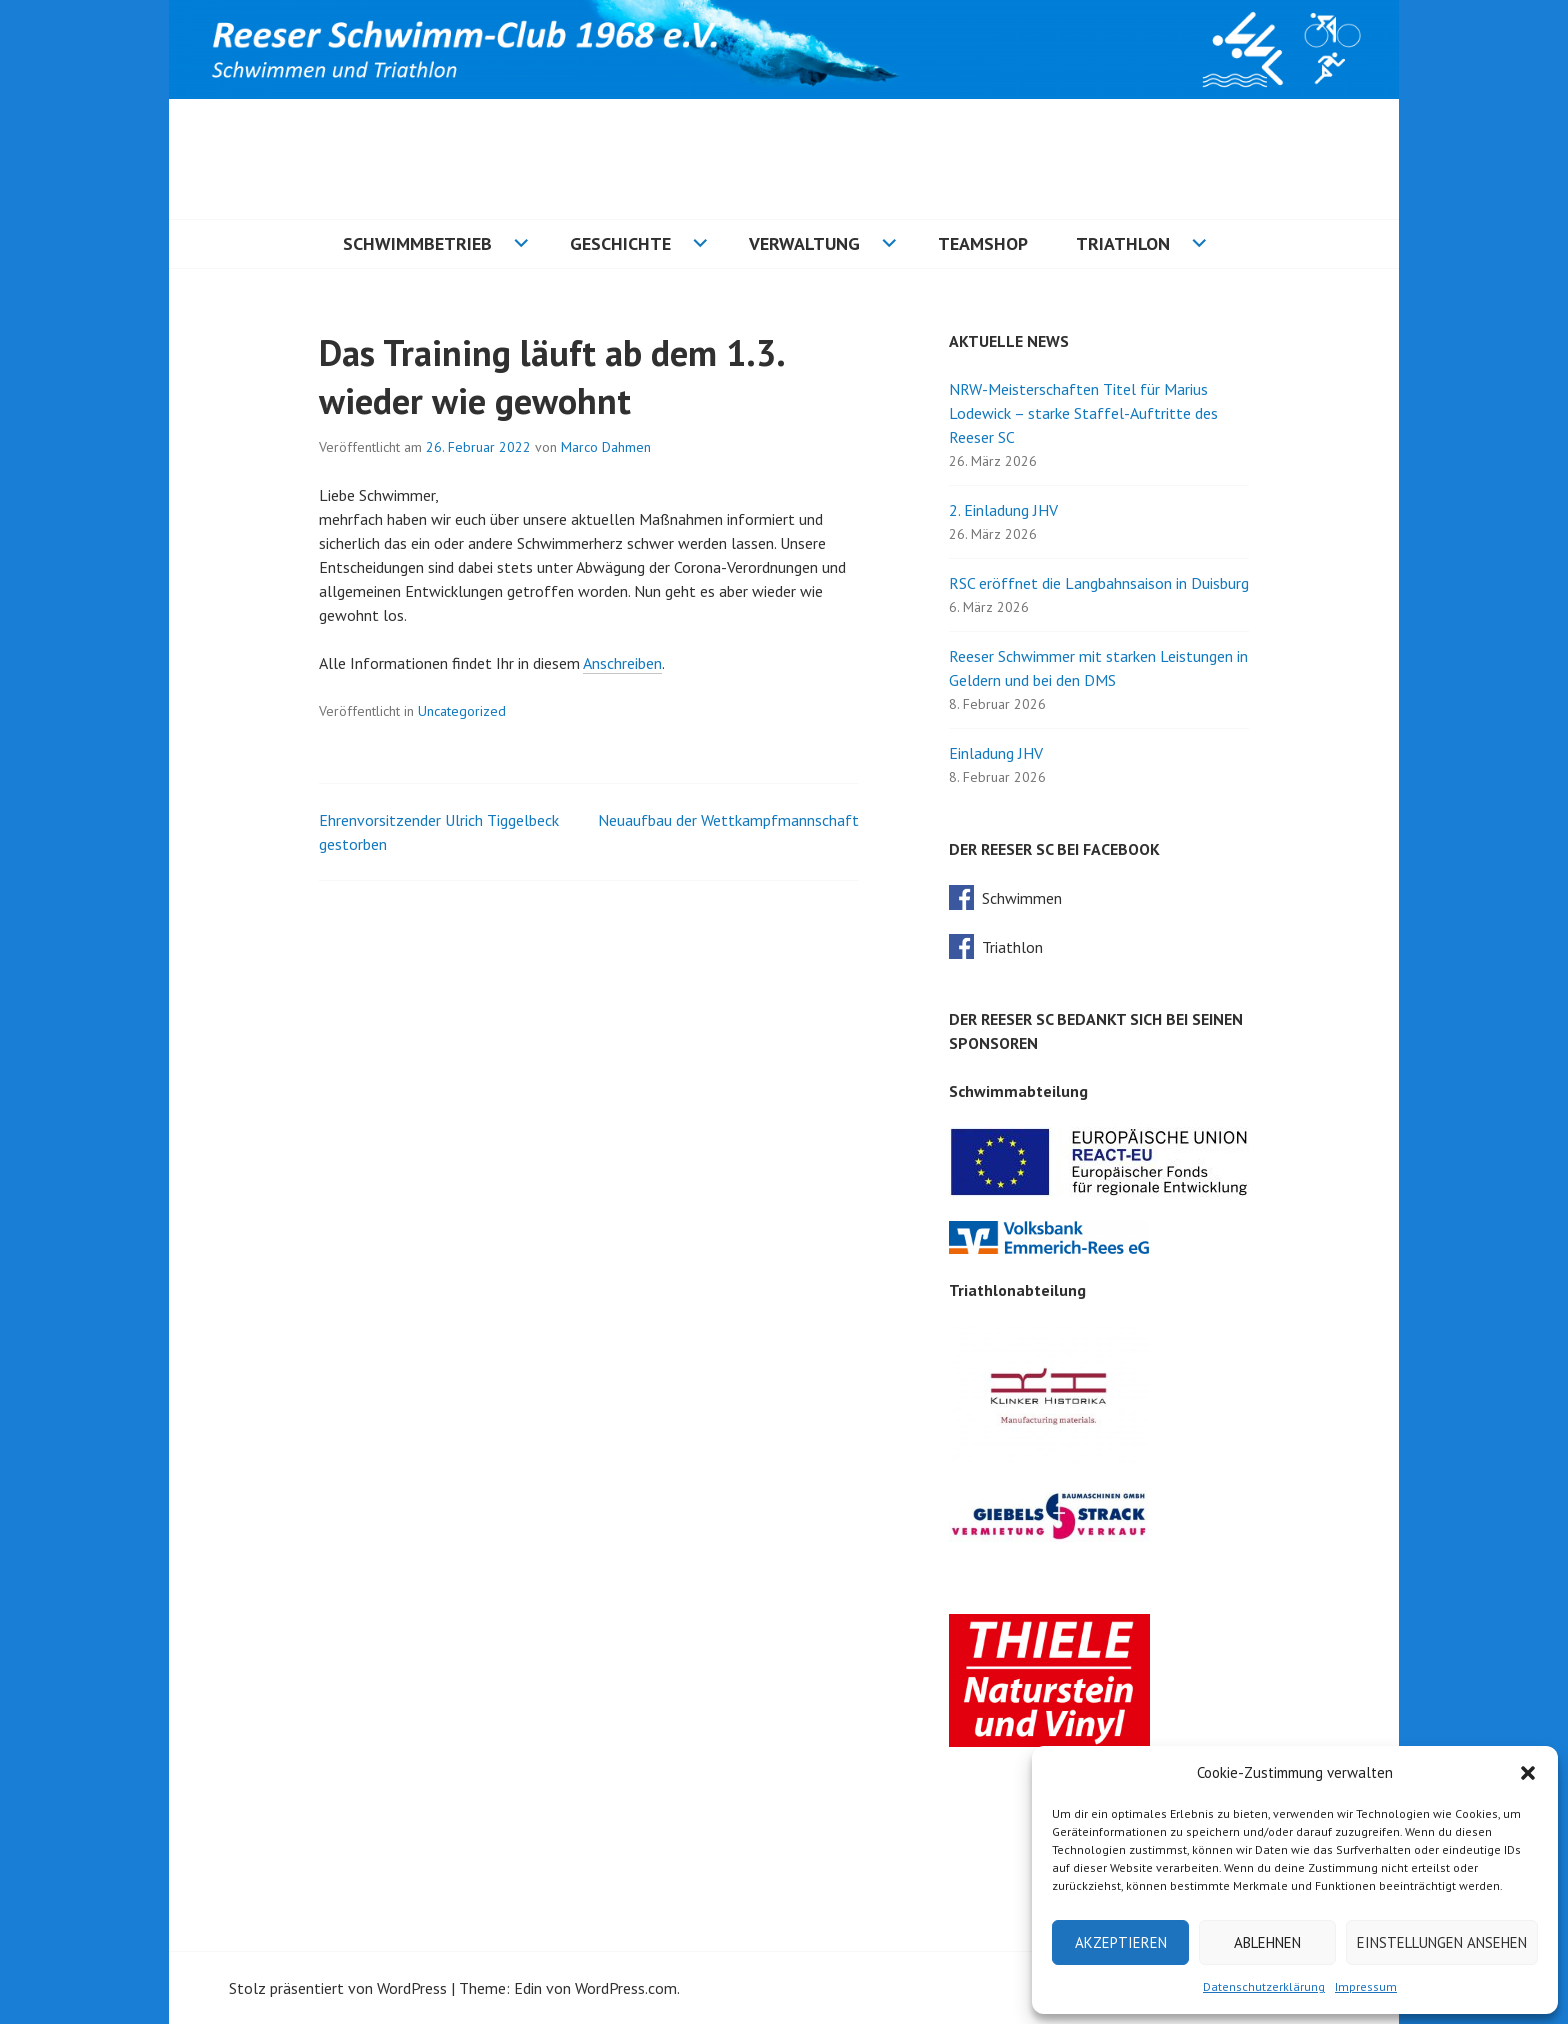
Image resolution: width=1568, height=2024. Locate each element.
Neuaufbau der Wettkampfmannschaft (728, 820)
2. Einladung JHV (1003, 510)
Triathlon (1123, 243)
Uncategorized (462, 711)
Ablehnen (1267, 1942)
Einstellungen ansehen (1442, 1942)
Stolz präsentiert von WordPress (338, 1988)
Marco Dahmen (606, 447)
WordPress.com (626, 1988)
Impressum (1366, 1986)
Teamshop (983, 243)
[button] (1528, 1773)
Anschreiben (622, 663)
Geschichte (620, 243)
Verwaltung (804, 243)
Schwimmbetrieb (417, 243)
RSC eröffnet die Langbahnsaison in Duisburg (1099, 583)
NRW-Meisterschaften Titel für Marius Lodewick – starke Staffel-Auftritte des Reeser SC (1083, 413)
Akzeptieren (1121, 1942)
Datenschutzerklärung (1264, 1986)
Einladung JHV (996, 753)
